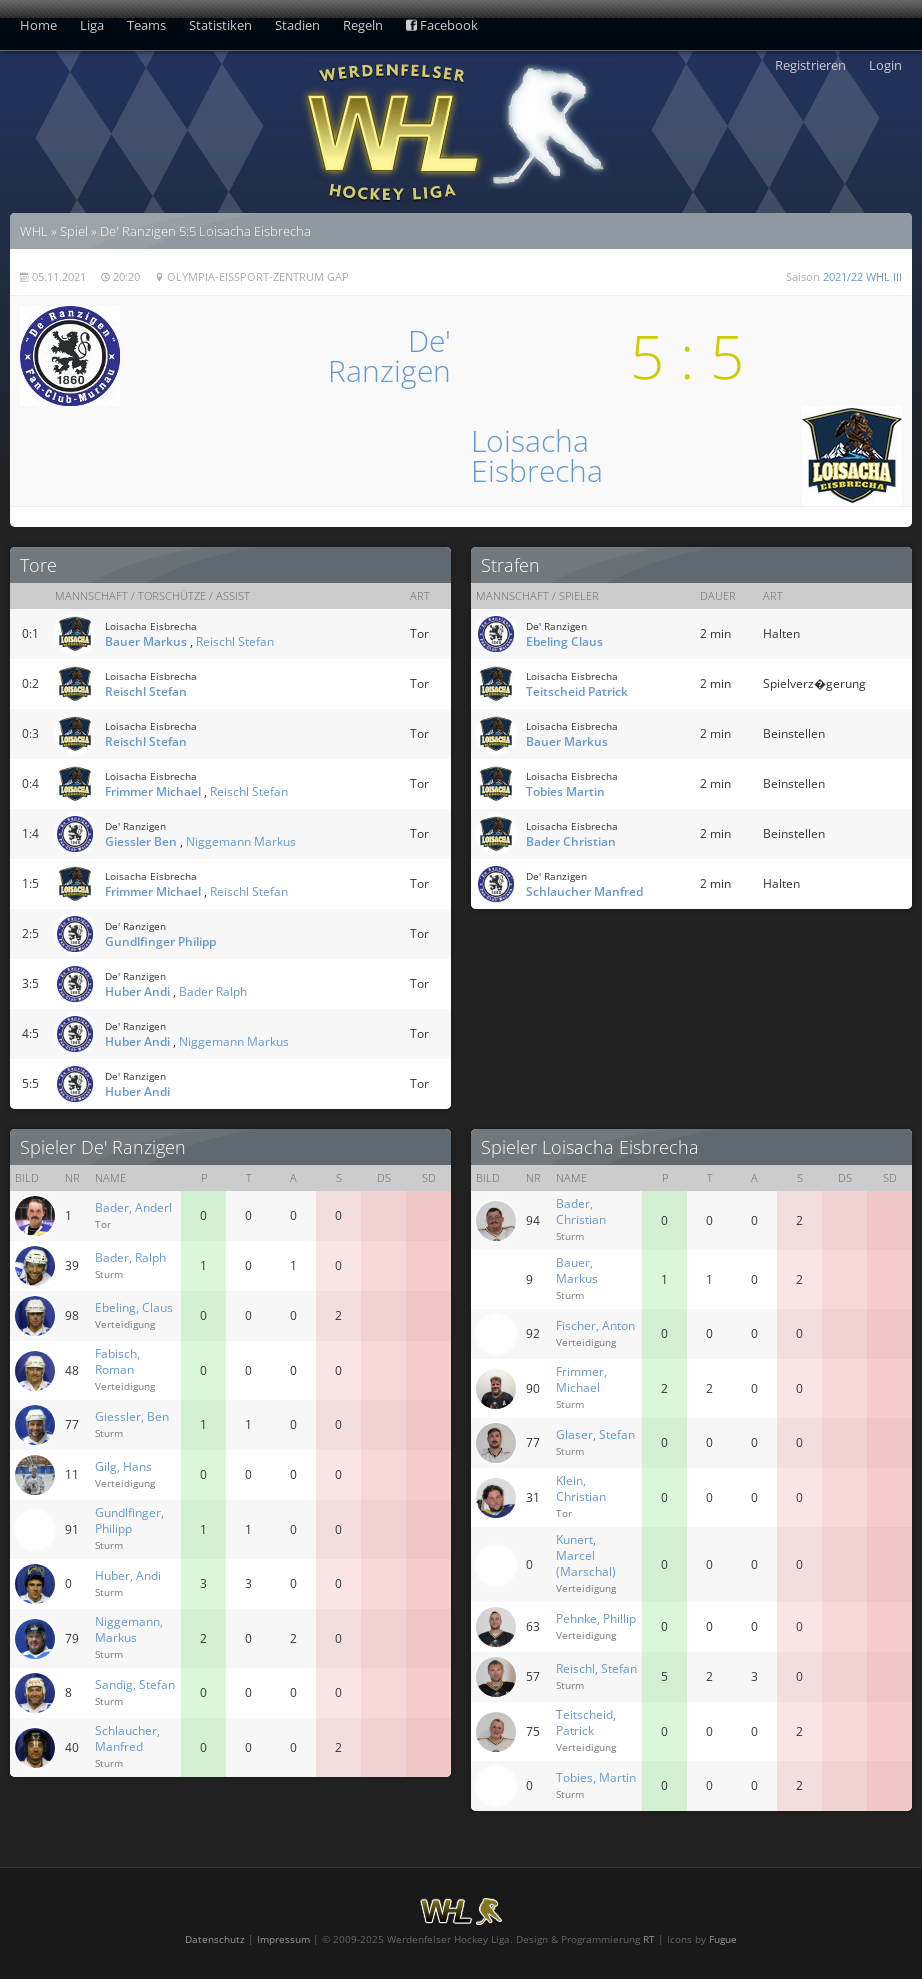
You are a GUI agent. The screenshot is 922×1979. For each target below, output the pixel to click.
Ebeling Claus (564, 641)
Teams (146, 25)
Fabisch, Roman (117, 1361)
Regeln (363, 25)
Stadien (297, 25)
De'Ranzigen (389, 355)
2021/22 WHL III (862, 276)
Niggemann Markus (241, 841)
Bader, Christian (581, 1211)
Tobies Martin (565, 791)
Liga (92, 25)
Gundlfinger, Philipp (129, 1520)
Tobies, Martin (596, 1777)
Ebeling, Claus (134, 1307)
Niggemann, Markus (129, 1629)
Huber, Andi (128, 1575)
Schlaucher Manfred (584, 891)
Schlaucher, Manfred (127, 1738)
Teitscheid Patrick (577, 691)
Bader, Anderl (133, 1207)
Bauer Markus (146, 641)
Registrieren (810, 65)
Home (38, 25)
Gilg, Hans (123, 1466)
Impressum (283, 1939)
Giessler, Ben (132, 1416)
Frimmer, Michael (581, 1379)
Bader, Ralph (130, 1257)
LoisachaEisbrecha (537, 455)
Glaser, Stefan (595, 1434)
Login (885, 65)
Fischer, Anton (595, 1325)
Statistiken (220, 25)
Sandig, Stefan (135, 1684)
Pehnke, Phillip (596, 1618)
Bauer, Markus (577, 1270)
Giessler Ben (141, 841)
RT (649, 1939)
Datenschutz (215, 1939)
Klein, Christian (581, 1488)
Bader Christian (571, 841)
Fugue (723, 1939)
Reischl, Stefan (596, 1668)
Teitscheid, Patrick (586, 1722)
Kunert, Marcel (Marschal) (586, 1555)
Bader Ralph (213, 991)
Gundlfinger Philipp (160, 941)
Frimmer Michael (153, 791)
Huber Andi (137, 991)
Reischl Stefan (235, 641)
